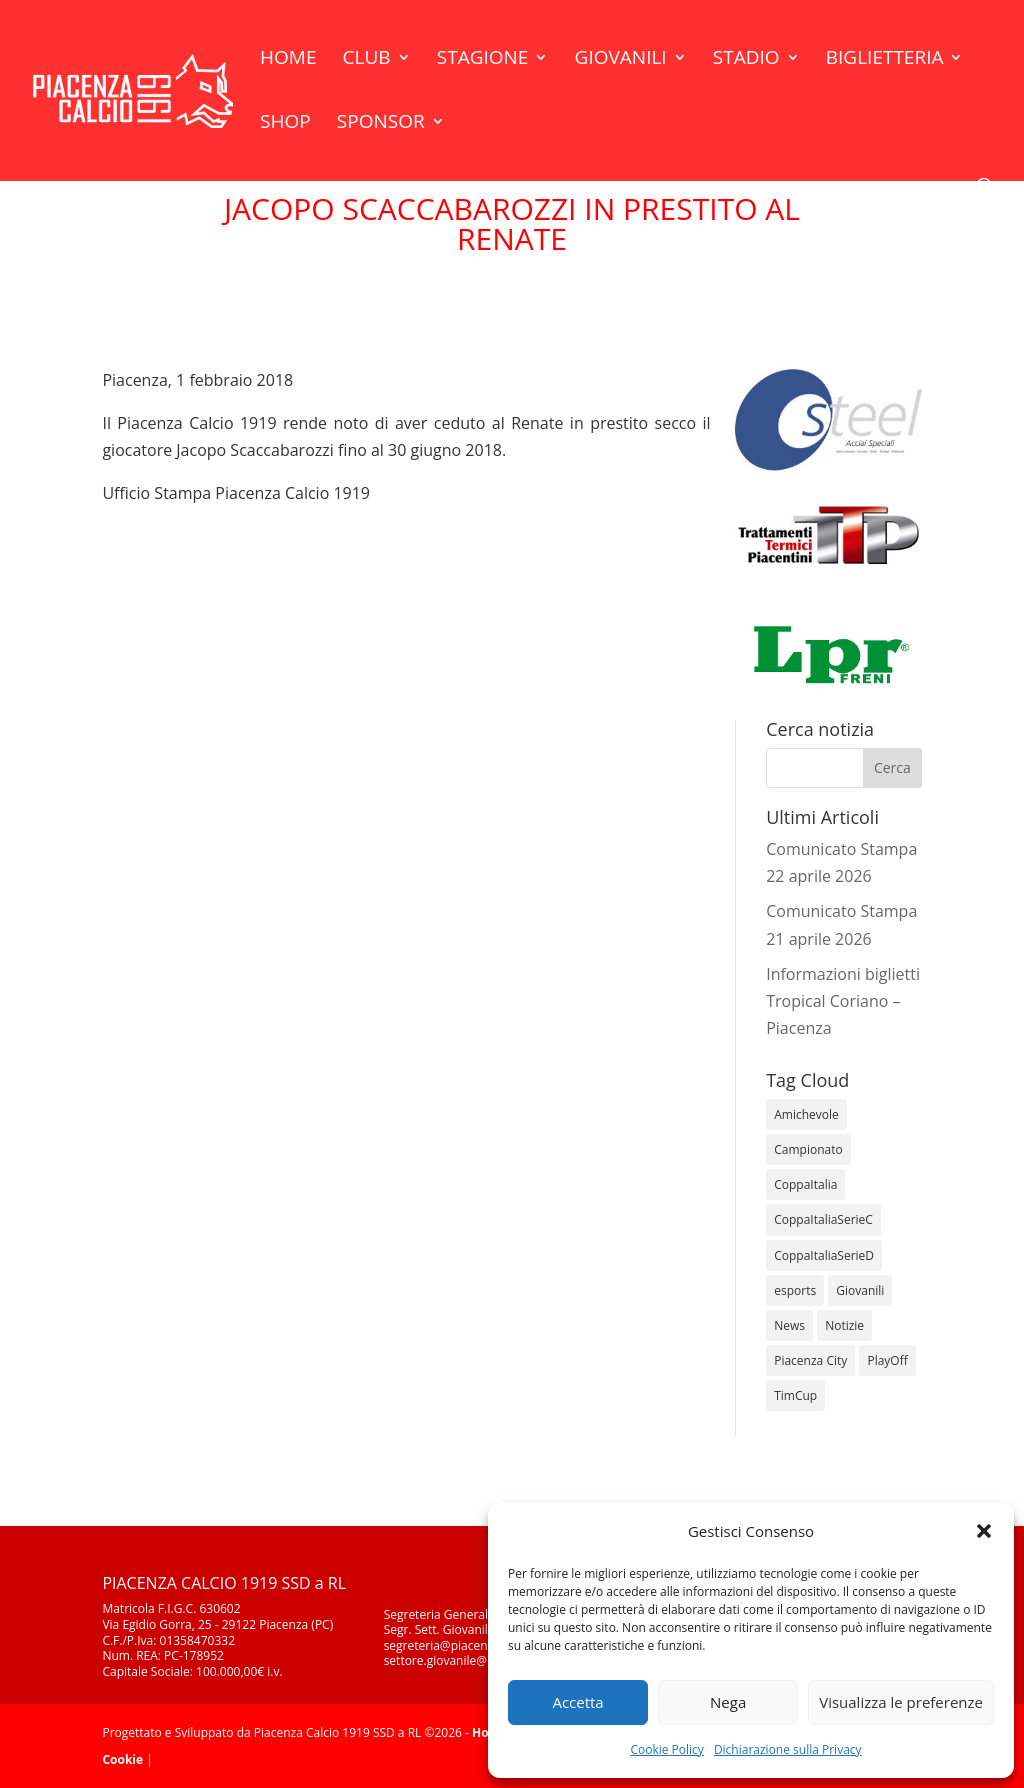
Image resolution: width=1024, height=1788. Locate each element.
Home (288, 60)
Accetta (577, 1702)
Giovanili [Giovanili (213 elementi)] (860, 1290)
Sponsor (381, 124)
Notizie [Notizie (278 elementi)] (844, 1325)
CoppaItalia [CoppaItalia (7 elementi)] (805, 1184)
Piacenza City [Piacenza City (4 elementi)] (810, 1360)
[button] (984, 1531)
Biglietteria (885, 60)
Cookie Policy (666, 1749)
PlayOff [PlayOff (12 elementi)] (887, 1360)
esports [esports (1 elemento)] (795, 1290)
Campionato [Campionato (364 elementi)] (808, 1149)
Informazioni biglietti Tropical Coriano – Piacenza (843, 1001)
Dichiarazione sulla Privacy (788, 1749)
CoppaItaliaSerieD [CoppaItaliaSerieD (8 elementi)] (824, 1255)
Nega (728, 1702)
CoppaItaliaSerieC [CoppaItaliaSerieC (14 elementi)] (823, 1219)
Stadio (746, 60)
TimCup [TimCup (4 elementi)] (795, 1395)
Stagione (483, 60)
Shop (285, 124)
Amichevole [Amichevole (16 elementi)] (806, 1114)
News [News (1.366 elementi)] (789, 1325)
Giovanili (621, 60)
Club (367, 60)
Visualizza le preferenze (901, 1702)
